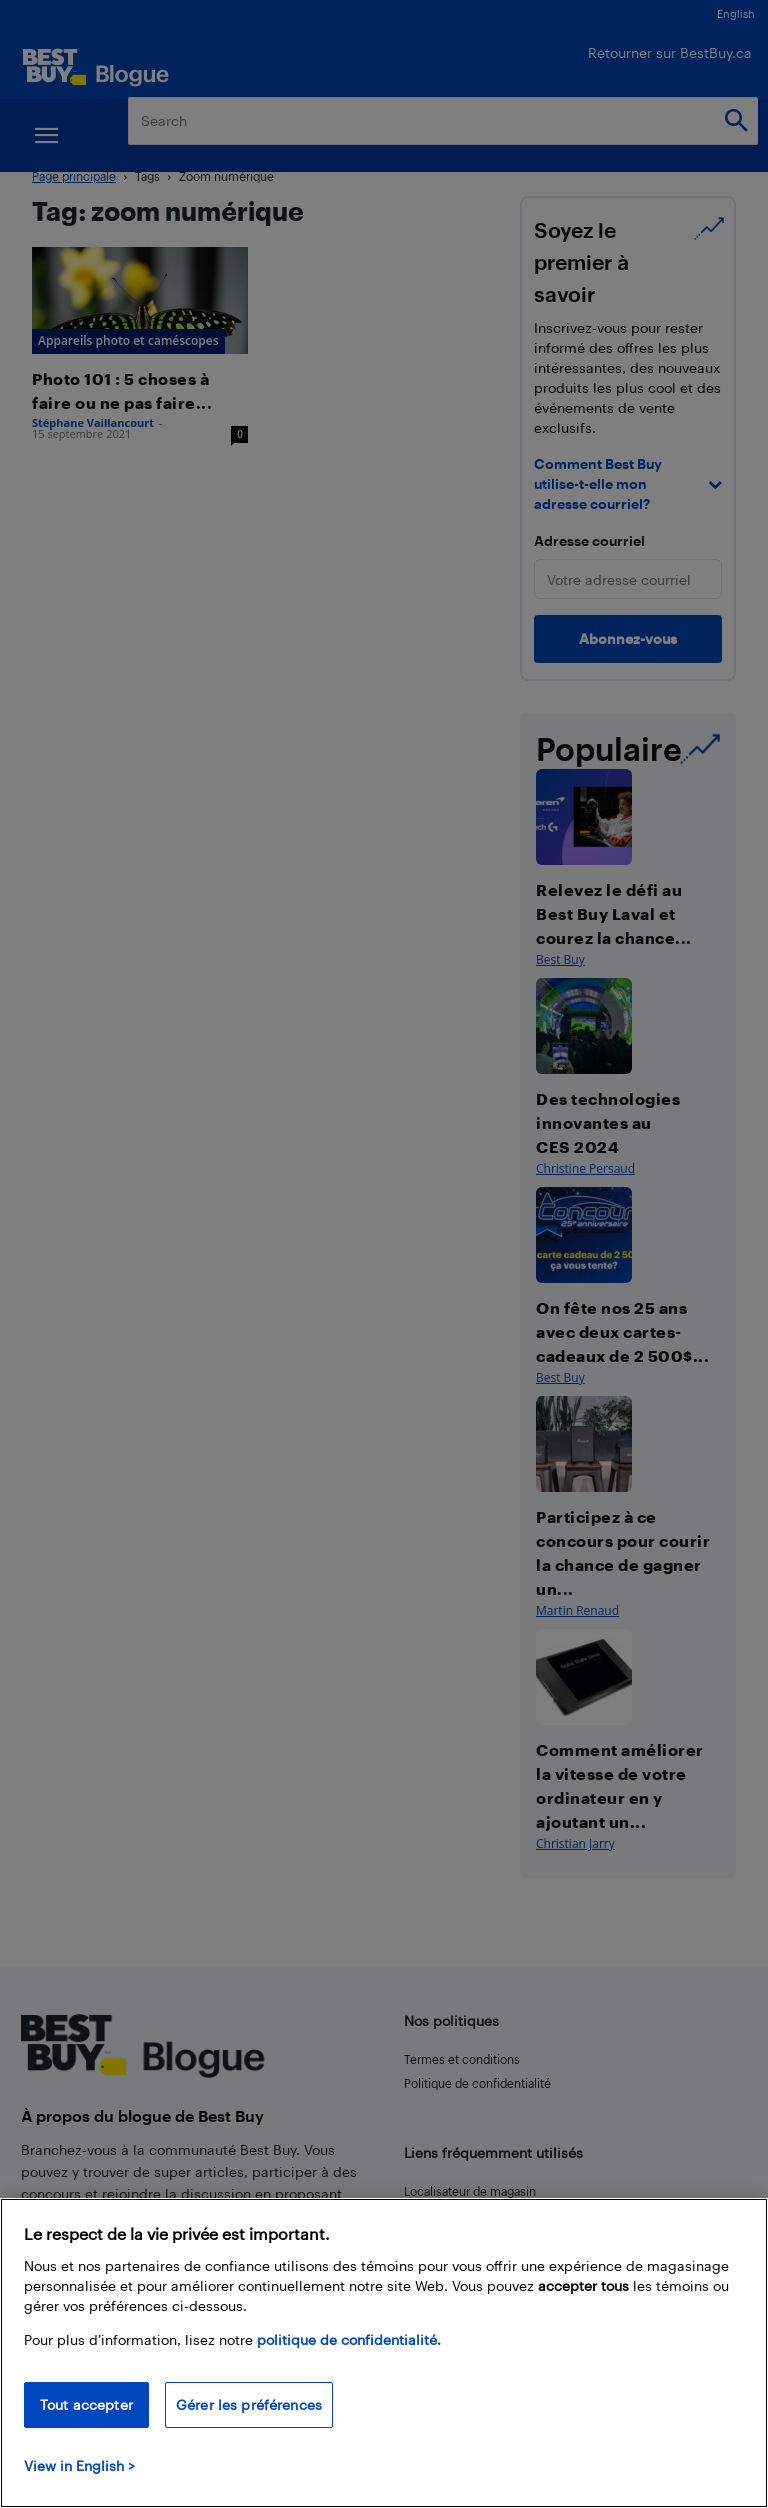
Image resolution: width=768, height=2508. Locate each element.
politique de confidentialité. (349, 2339)
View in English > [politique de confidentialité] (79, 2465)
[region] (384, 2353)
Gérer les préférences (249, 2404)
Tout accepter (86, 2404)
